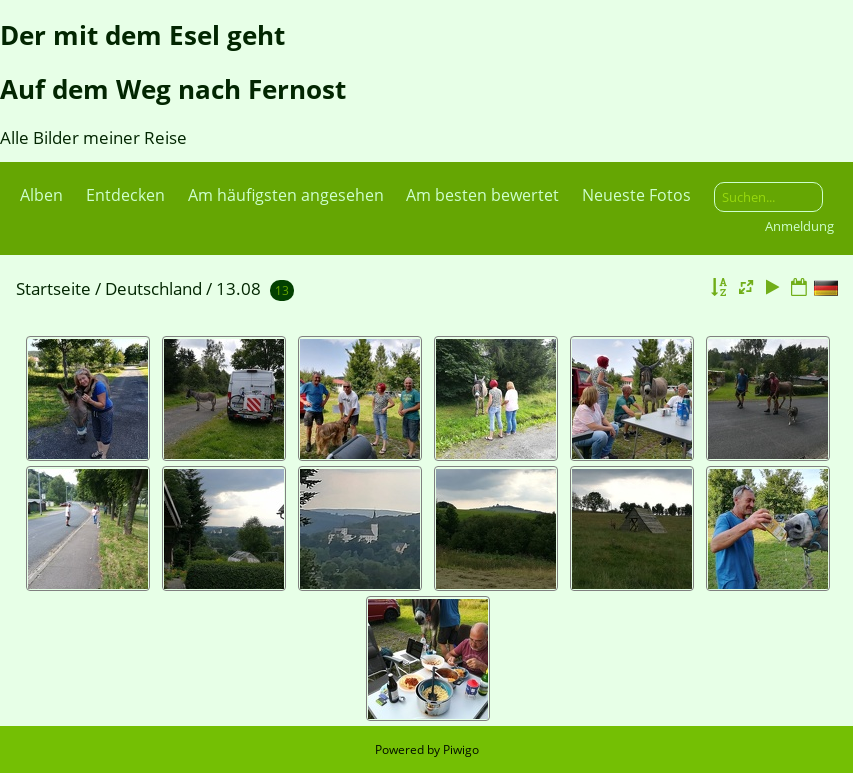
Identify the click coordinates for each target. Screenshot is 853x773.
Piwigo (461, 749)
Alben (41, 195)
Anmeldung (799, 226)
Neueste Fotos (636, 195)
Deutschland (153, 288)
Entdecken (125, 195)
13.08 (238, 288)
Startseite (53, 288)
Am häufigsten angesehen (286, 195)
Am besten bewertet (482, 195)
